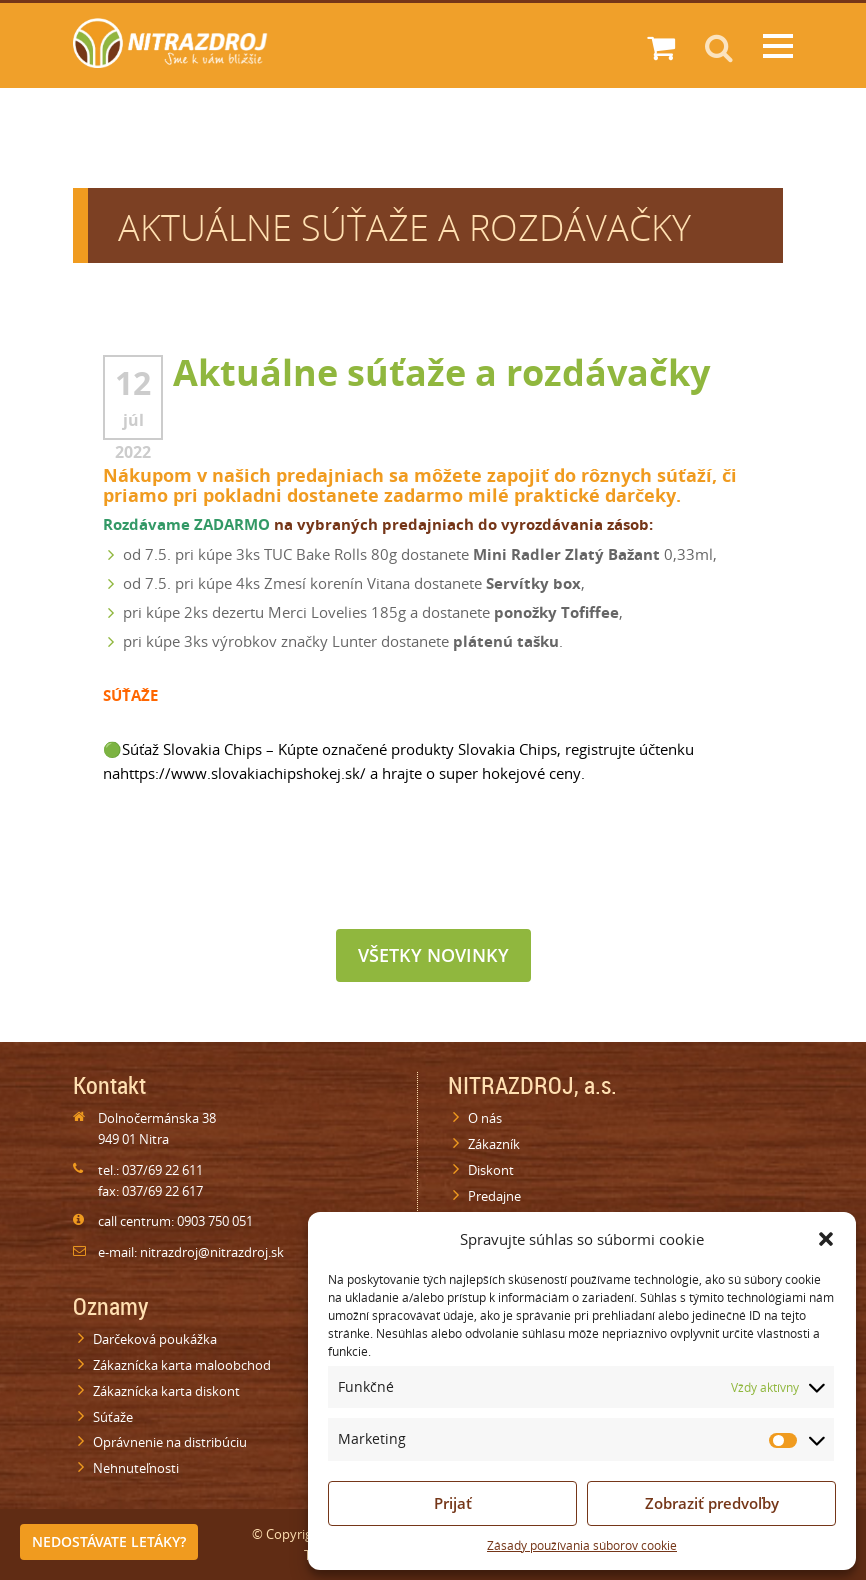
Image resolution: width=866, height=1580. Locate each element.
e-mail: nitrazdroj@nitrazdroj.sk (191, 1252)
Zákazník (494, 1144)
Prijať (453, 1503)
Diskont (491, 1170)
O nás (485, 1118)
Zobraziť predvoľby (712, 1503)
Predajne (494, 1196)
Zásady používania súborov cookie (582, 1545)
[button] (826, 1239)
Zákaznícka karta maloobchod (182, 1365)
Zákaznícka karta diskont (166, 1391)
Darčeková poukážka (155, 1339)
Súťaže (113, 1417)
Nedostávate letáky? (109, 1541)
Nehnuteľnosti (136, 1468)
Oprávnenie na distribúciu (170, 1442)
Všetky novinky (433, 955)
